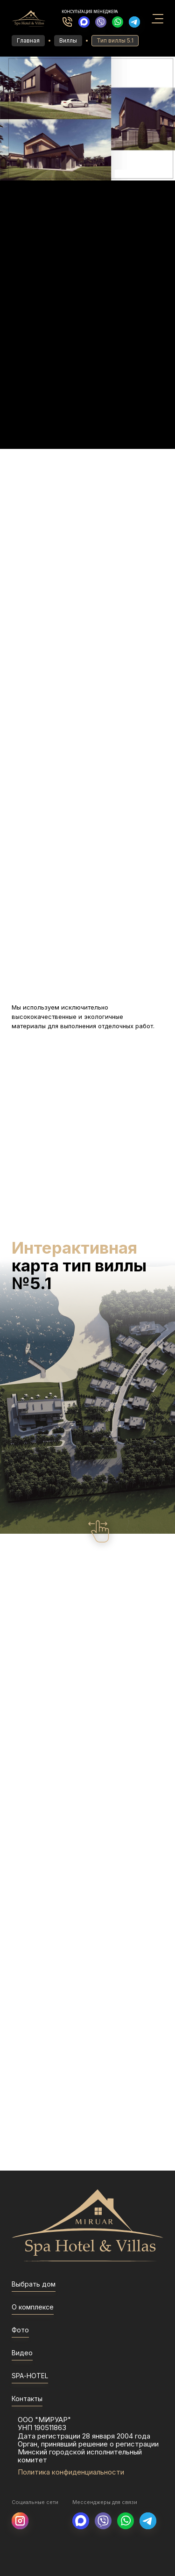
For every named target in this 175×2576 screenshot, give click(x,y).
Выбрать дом (34, 2284)
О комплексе (33, 2307)
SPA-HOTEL (30, 2376)
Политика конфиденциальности (71, 2472)
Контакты (27, 2399)
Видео (22, 2353)
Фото (20, 2330)
